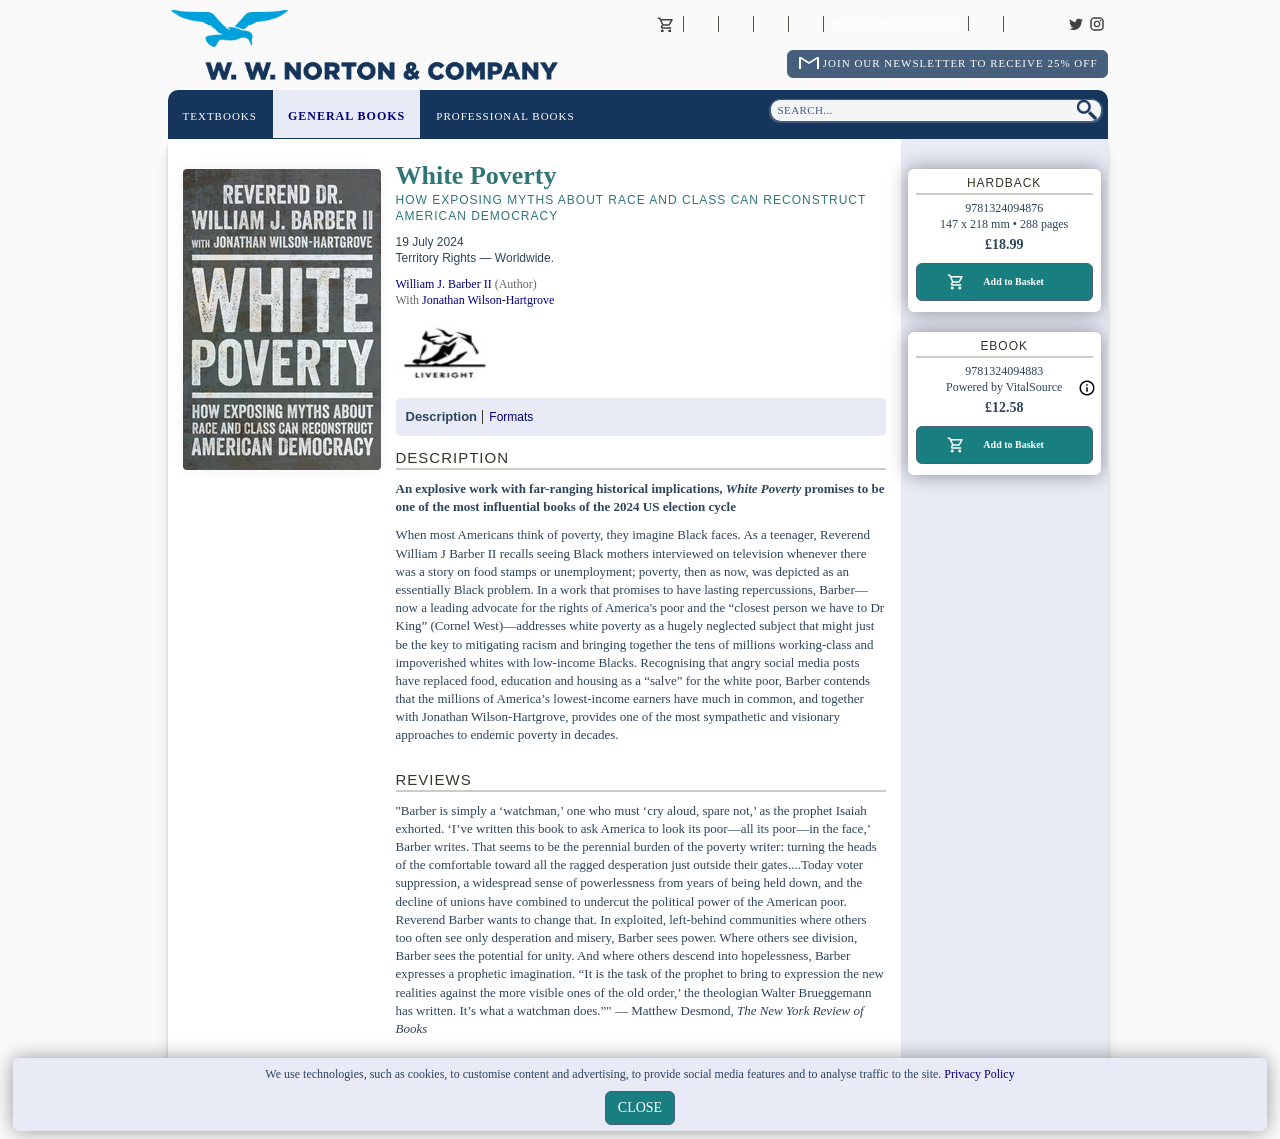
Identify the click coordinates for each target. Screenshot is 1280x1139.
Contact (736, 24)
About (701, 24)
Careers (1021, 24)
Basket (666, 24)
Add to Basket (1013, 281)
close (640, 1107)
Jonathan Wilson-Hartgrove (488, 300)
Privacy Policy (979, 1074)
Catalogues (986, 24)
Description (442, 416)
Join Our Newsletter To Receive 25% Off (960, 63)
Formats (511, 417)
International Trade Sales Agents (806, 24)
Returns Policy (895, 24)
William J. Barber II (444, 284)
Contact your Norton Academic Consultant (771, 24)
